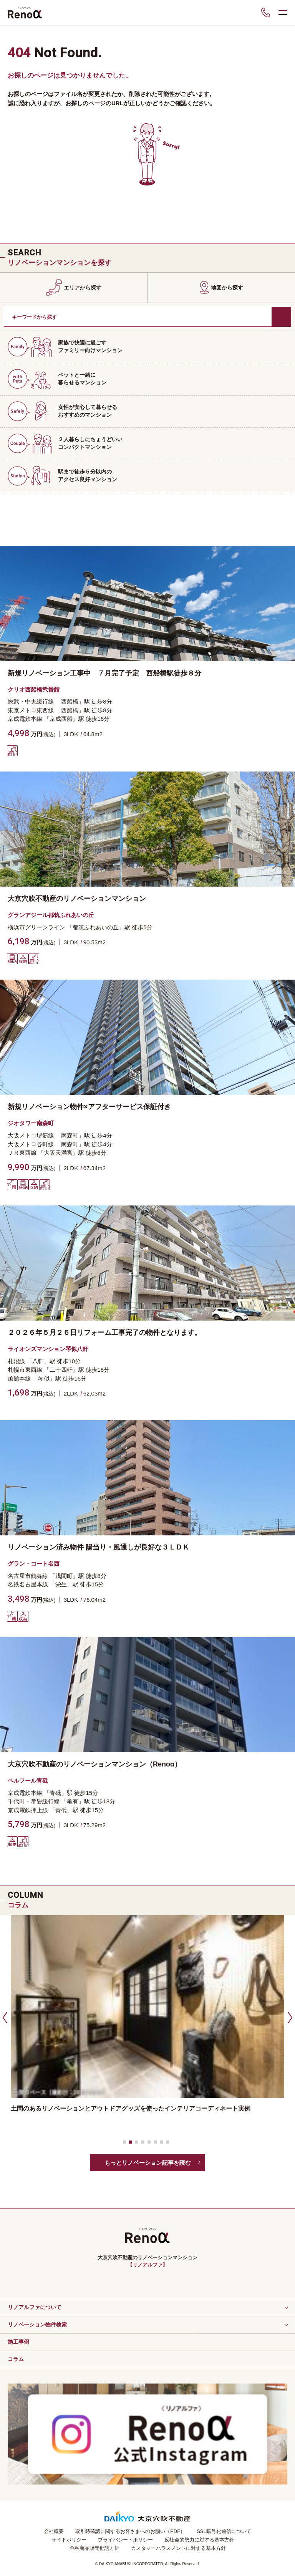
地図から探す (227, 288)
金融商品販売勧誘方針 (94, 2548)
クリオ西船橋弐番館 (34, 689)
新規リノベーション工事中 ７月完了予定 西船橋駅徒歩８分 (104, 673)
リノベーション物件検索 (37, 2324)
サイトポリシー (68, 2540)
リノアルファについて (34, 2307)
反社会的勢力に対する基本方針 (199, 2540)
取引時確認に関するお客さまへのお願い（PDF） (130, 2531)
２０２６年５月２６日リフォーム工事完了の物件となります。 (104, 1332)
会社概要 (54, 2531)
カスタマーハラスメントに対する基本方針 (178, 2548)
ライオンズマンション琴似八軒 (48, 1349)
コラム (16, 2359)
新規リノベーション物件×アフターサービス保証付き (89, 1107)
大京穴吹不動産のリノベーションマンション (77, 898)
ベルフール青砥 (28, 1780)
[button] (4, 2017)
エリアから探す (82, 288)
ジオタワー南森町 (31, 1123)
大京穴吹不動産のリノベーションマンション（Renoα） (94, 1764)
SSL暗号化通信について (224, 2531)
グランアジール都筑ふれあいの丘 (51, 915)
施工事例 (18, 2342)
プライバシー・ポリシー (125, 2540)
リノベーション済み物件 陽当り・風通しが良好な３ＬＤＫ (98, 1547)
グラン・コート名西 (34, 1563)
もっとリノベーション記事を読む (147, 2162)
